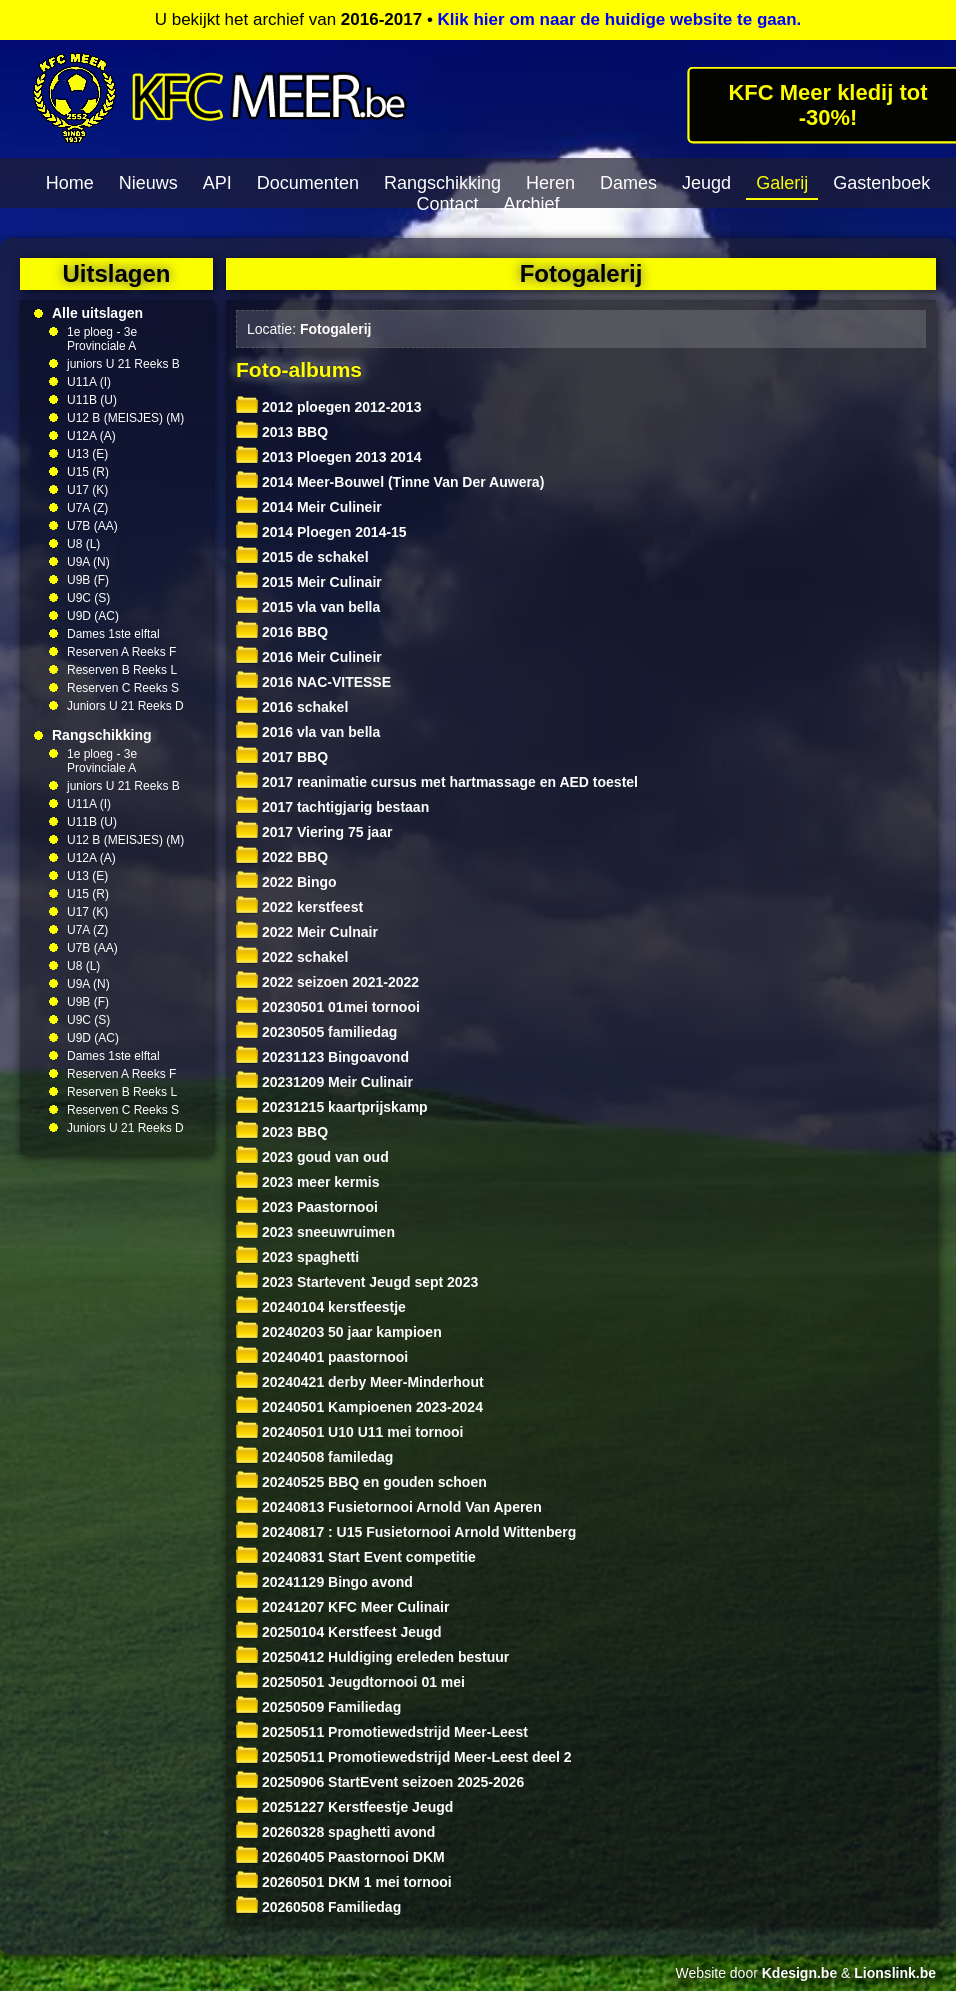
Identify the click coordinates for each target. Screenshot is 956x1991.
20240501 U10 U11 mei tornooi (349, 1432)
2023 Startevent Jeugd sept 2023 (357, 1282)
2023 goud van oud (312, 1157)
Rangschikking (442, 183)
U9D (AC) (93, 616)
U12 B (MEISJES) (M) (125, 418)
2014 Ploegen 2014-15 (321, 532)
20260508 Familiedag (318, 1907)
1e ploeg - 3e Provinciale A (102, 339)
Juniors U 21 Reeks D (125, 706)
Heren (550, 183)
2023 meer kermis (307, 1182)
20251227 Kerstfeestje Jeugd (344, 1807)
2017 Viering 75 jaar (314, 832)
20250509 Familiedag (318, 1707)
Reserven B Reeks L (122, 670)
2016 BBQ (282, 632)
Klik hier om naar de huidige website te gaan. (620, 19)
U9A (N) (88, 562)
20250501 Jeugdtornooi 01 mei (350, 1682)
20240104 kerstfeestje (321, 1307)
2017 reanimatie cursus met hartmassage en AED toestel (437, 782)
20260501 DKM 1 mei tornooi (344, 1882)
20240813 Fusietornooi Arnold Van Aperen (389, 1507)
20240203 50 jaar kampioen (339, 1332)
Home (70, 183)
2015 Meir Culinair (309, 582)
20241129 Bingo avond (324, 1582)
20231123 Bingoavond (322, 1057)
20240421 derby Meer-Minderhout (360, 1382)
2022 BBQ (282, 857)
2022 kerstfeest (299, 907)
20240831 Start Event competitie (356, 1557)
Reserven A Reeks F (121, 652)
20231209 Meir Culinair (324, 1082)
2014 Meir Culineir (309, 507)
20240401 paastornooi (322, 1357)
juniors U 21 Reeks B (123, 364)
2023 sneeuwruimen (315, 1232)
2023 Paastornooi (307, 1207)
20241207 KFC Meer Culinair (342, 1607)
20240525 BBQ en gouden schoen (361, 1482)
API (217, 183)
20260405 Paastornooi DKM (340, 1857)
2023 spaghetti (297, 1257)
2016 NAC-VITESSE (313, 682)
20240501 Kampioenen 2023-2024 (359, 1407)
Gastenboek (881, 183)
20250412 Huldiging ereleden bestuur (372, 1657)
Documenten (308, 183)
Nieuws (148, 183)
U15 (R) (88, 472)
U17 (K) (87, 490)
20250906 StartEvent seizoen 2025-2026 (380, 1782)
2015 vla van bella (308, 607)
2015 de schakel (302, 557)
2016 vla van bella (308, 732)
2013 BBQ (282, 432)
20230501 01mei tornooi (328, 1007)
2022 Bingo (286, 882)
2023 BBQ (282, 1132)
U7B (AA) (92, 526)
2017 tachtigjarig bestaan (332, 807)
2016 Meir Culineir (309, 657)
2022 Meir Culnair (307, 932)
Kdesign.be (799, 1973)
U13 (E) (87, 454)
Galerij (782, 183)
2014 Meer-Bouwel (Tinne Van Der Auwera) (390, 482)
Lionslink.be (895, 1973)
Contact (447, 204)
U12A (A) (91, 436)
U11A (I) (89, 382)
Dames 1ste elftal (113, 634)
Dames (628, 183)
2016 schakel (292, 707)
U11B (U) (92, 400)
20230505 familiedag (316, 1032)
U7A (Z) (87, 508)
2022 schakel (292, 957)
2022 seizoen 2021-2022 (327, 982)
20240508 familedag (314, 1457)
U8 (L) (83, 544)
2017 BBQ (282, 757)
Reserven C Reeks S (123, 688)
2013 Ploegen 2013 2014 (328, 457)
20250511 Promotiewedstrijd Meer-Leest (382, 1732)
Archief (532, 204)
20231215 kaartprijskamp (332, 1107)
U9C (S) (88, 598)
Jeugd (706, 183)
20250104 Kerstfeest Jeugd (339, 1632)
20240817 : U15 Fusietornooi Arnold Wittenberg (406, 1532)
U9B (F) (88, 580)
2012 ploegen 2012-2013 (328, 407)
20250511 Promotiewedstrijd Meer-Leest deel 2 (404, 1757)
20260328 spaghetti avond (335, 1832)
